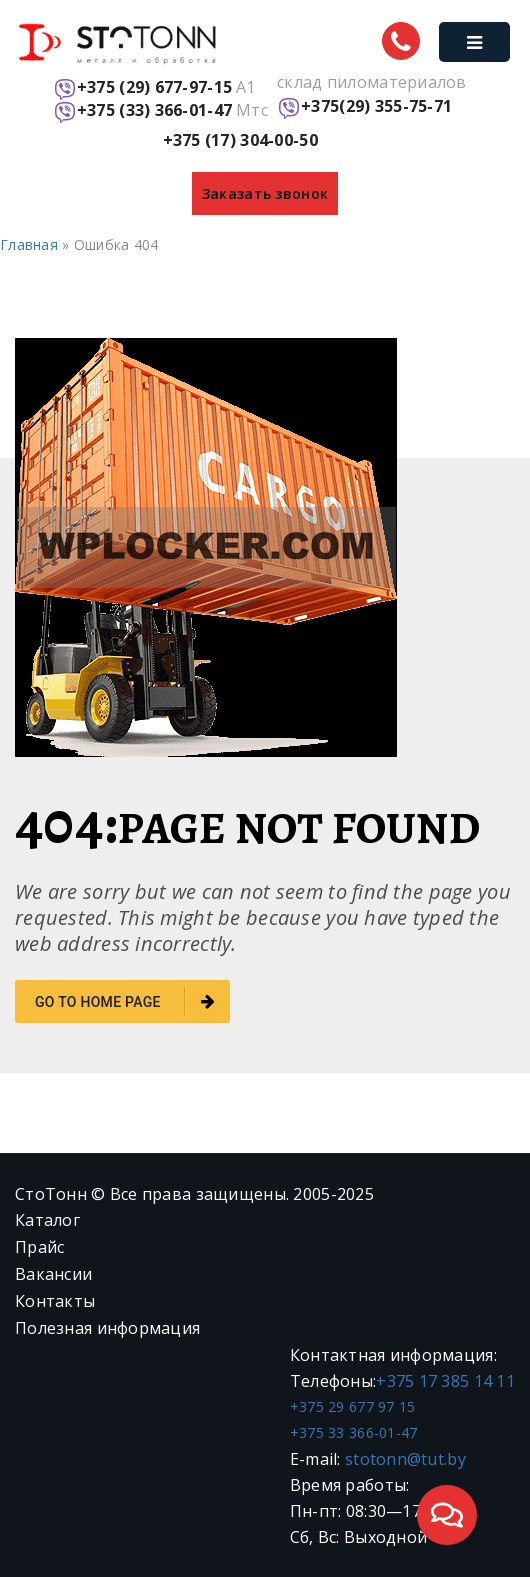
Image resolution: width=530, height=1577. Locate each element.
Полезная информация (107, 1328)
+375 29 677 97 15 (353, 1406)
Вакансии (53, 1274)
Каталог (47, 1220)
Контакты (55, 1301)
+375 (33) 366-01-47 (154, 110)
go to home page (125, 1001)
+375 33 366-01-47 (354, 1432)
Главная (29, 244)
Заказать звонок (265, 193)
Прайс (39, 1247)
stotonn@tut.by (405, 1459)
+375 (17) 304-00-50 (240, 140)
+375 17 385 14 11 (445, 1381)
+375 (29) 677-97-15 (154, 87)
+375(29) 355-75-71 (376, 106)
